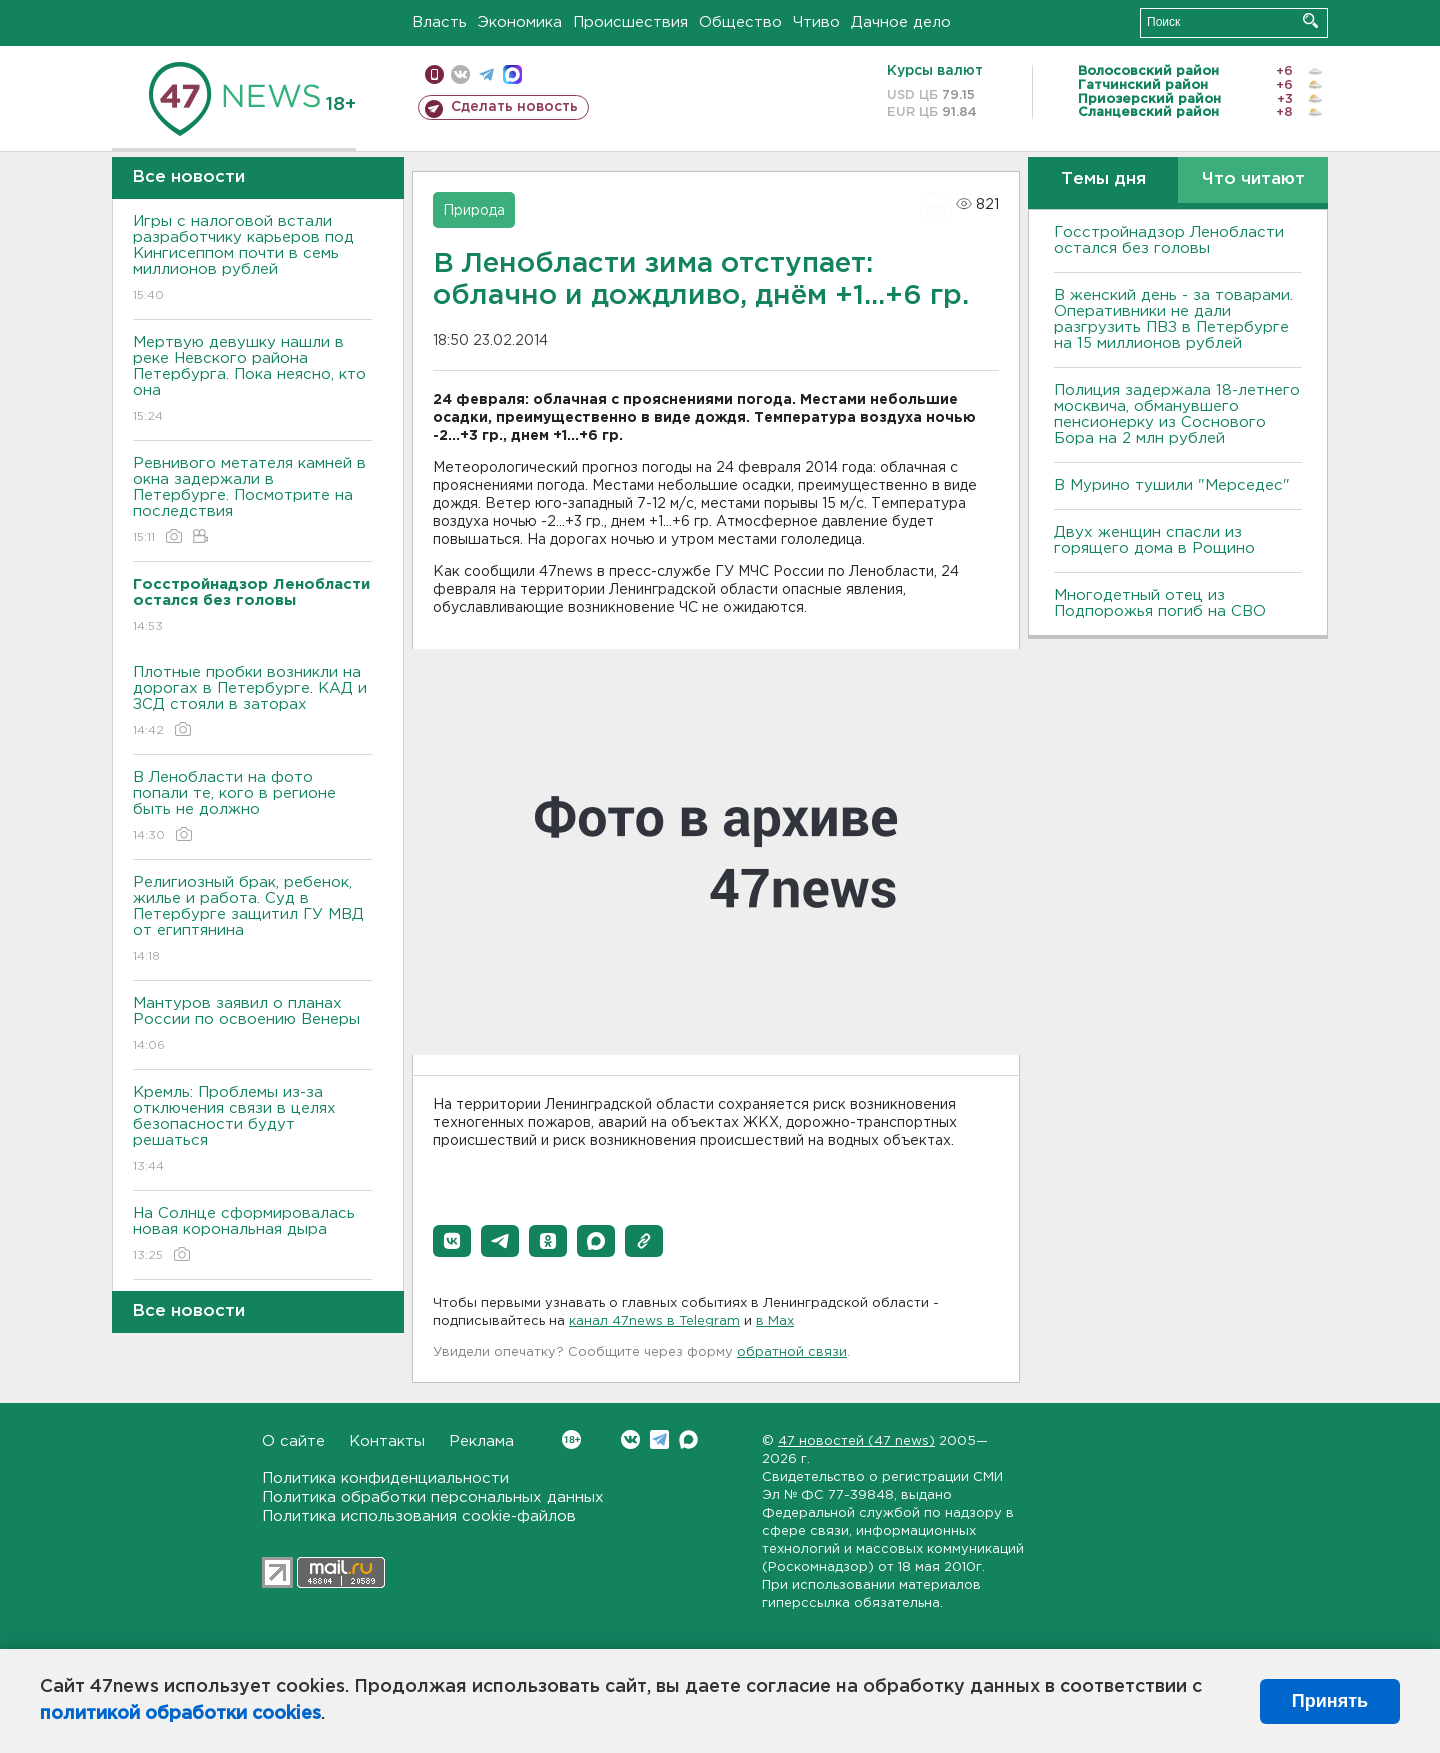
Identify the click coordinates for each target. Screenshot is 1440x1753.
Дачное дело (901, 22)
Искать (1310, 20)
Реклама (481, 1441)
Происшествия (630, 22)
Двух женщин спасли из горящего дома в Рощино (1154, 540)
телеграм (486, 74)
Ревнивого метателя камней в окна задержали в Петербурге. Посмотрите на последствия (252, 501)
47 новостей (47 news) (856, 1441)
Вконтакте (571, 1439)
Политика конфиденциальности (385, 1478)
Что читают (1253, 179)
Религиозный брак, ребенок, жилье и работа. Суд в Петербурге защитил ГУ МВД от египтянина (252, 920)
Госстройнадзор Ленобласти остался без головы (1169, 240)
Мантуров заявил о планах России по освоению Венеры (252, 1025)
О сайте (293, 1441)
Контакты (387, 1441)
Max (688, 1439)
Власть (439, 22)
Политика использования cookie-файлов (419, 1516)
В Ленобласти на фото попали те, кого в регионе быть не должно (252, 807)
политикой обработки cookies (180, 1714)
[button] (452, 1241)
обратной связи (792, 1352)
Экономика (520, 22)
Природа (474, 211)
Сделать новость (514, 107)
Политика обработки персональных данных (433, 1497)
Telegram (659, 1439)
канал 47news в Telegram (654, 1321)
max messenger (512, 74)
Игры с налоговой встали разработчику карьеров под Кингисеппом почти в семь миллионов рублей (252, 259)
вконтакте (460, 74)
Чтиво (816, 22)
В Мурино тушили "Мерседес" (1172, 485)
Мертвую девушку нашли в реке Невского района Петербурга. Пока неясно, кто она (252, 380)
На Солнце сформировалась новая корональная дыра (252, 1235)
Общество (740, 22)
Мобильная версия (434, 74)
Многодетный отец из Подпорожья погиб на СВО (1160, 603)
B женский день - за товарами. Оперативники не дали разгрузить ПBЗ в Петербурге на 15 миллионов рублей (1173, 319)
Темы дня (1103, 179)
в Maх (775, 1321)
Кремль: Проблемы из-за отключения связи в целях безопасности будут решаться (252, 1130)
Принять (1330, 1701)
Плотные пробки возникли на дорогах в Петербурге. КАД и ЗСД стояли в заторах (252, 702)
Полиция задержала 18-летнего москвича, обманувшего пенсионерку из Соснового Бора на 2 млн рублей (1177, 414)
